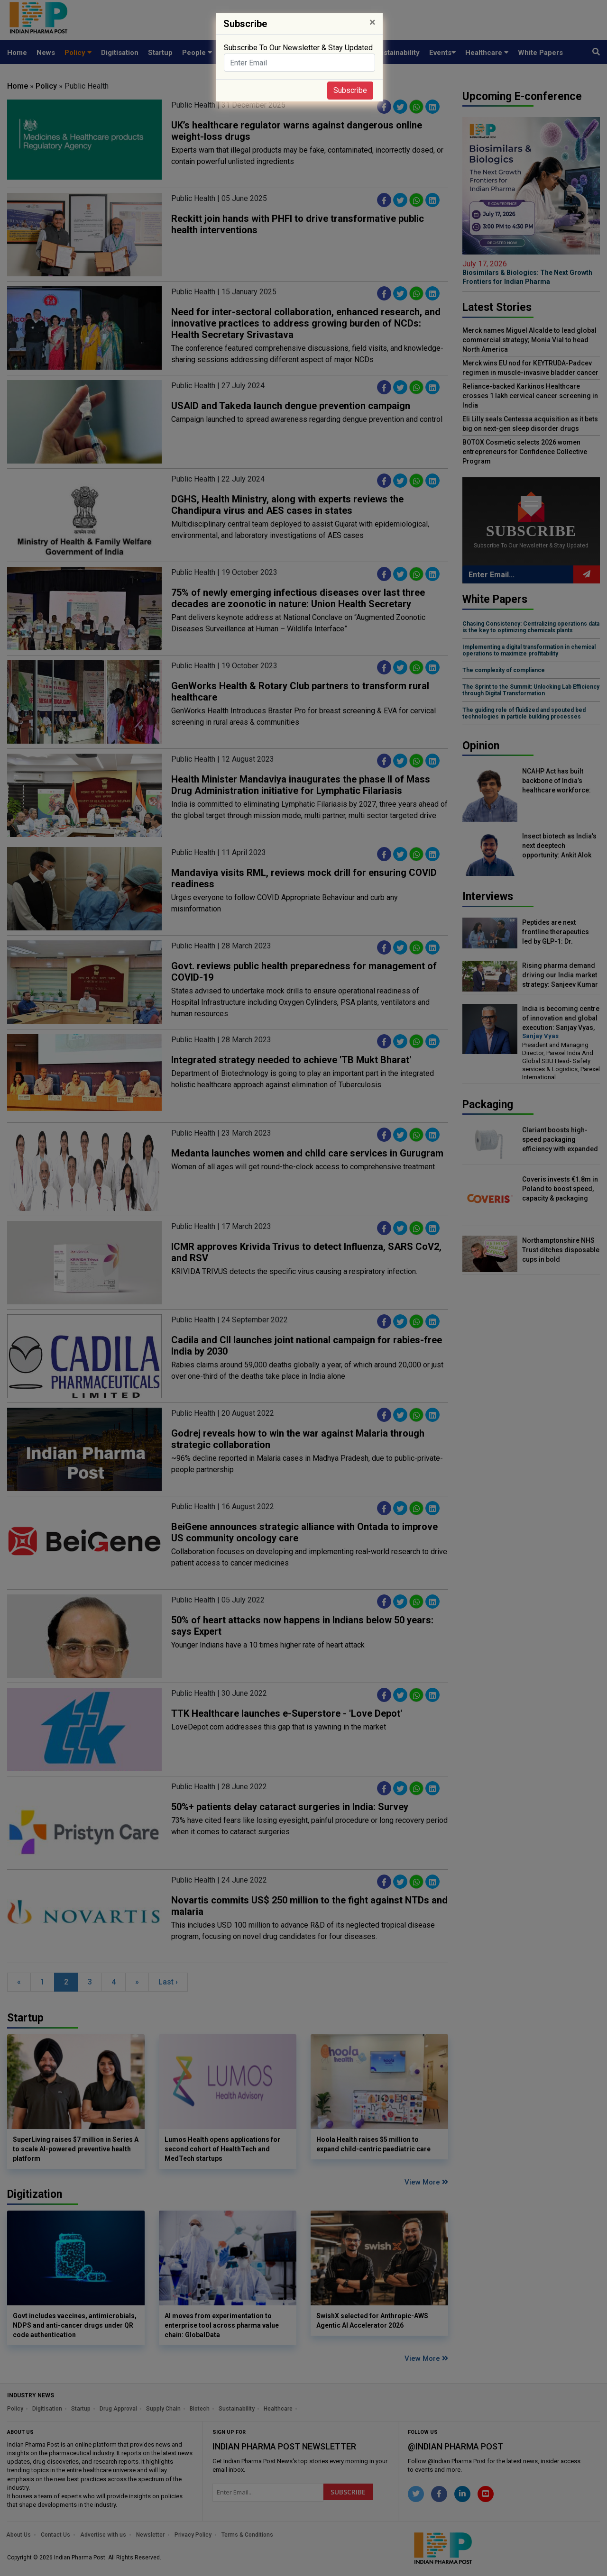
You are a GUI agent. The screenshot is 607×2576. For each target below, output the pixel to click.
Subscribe (350, 90)
